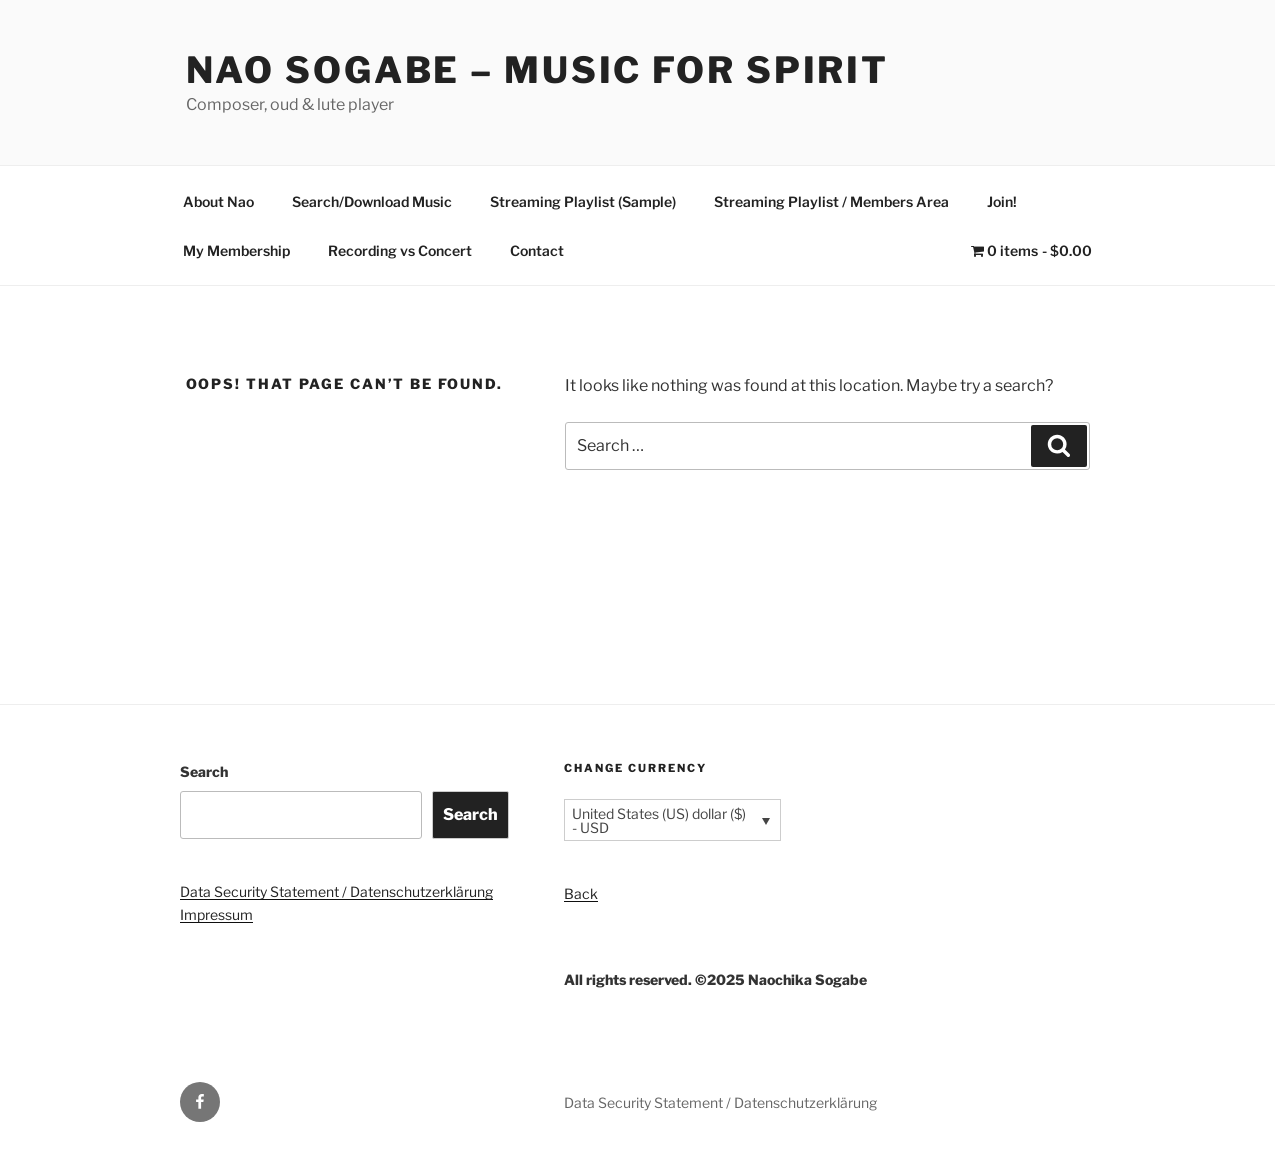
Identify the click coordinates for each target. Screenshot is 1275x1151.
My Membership (236, 250)
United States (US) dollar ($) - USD (659, 820)
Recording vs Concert (400, 250)
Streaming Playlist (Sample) (583, 201)
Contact (537, 250)
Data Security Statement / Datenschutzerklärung (336, 891)
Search (204, 771)
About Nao (218, 201)
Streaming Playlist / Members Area (831, 201)
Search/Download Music (372, 201)
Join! (1002, 201)
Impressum (216, 914)
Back (581, 893)
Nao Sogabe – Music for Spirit (538, 70)
